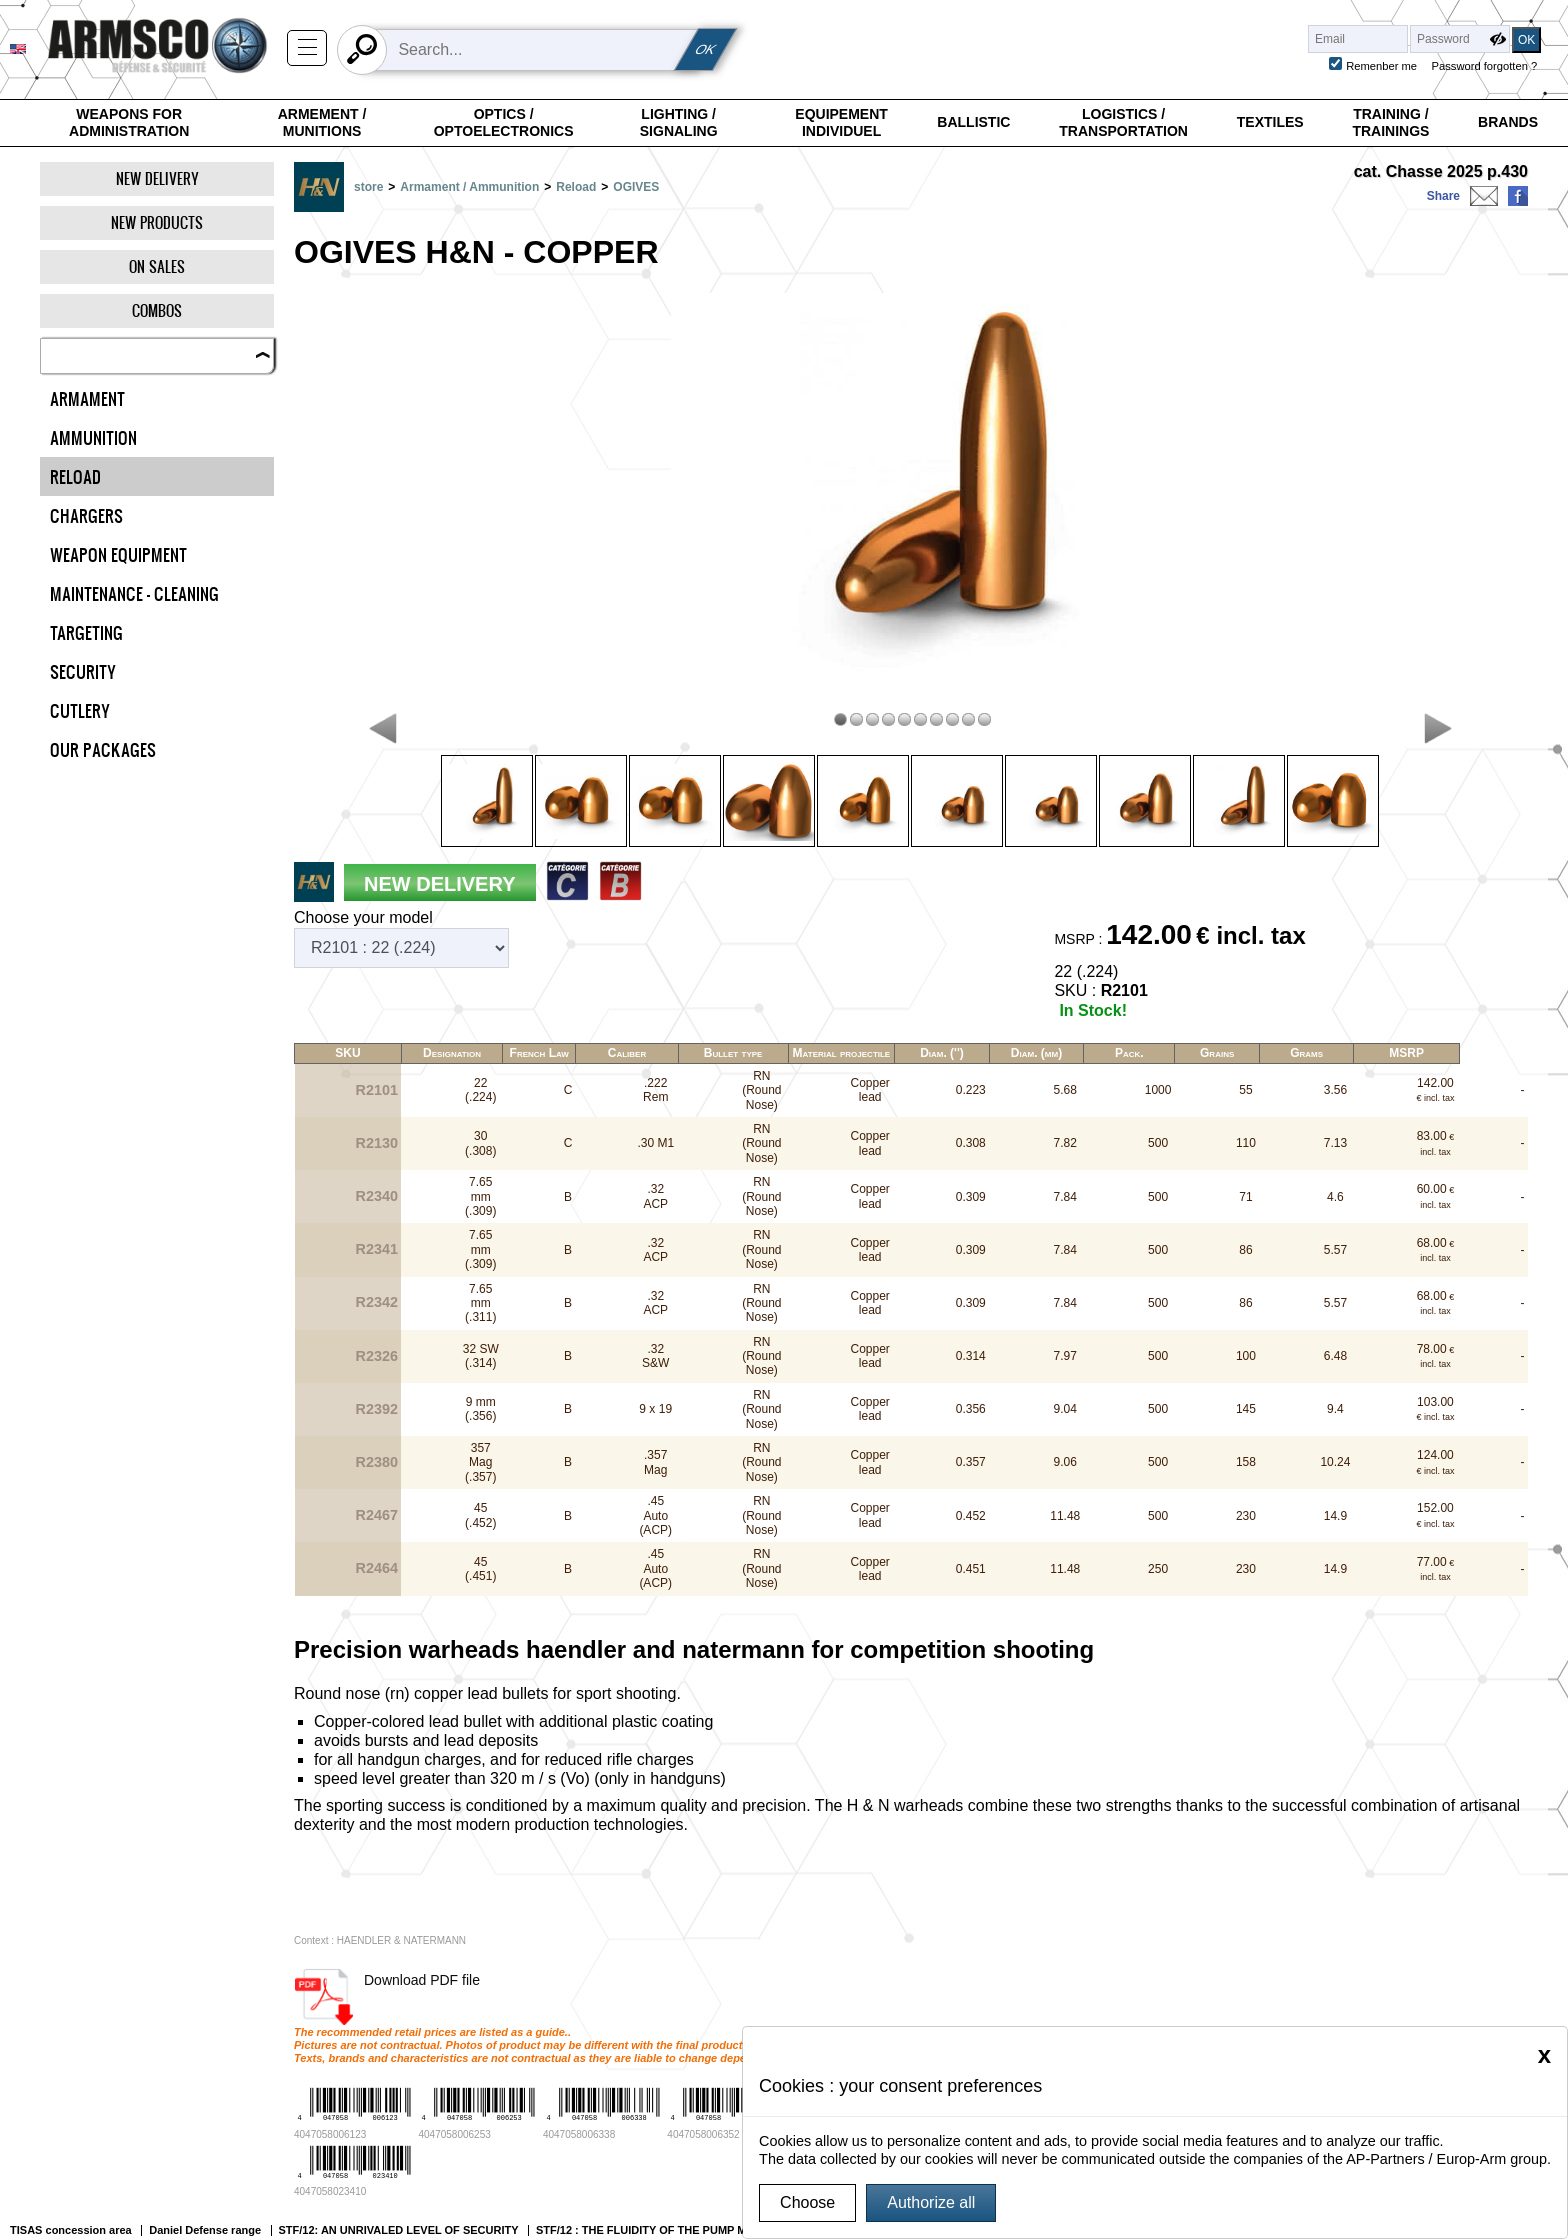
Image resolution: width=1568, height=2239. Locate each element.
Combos (157, 310)
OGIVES (636, 187)
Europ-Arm (583, 2118)
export (560, 1990)
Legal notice (241, 2117)
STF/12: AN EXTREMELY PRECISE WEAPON (938, 1971)
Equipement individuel (841, 123)
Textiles (1270, 122)
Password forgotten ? (1485, 66)
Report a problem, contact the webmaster (324, 2206)
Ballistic (973, 122)
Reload (576, 187)
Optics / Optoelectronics (504, 123)
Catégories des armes (729, 1990)
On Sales (157, 266)
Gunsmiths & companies (460, 1990)
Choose (807, 2202)
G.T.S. (225, 2099)
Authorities (350, 1990)
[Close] (1544, 2055)
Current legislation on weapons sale (308, 2136)
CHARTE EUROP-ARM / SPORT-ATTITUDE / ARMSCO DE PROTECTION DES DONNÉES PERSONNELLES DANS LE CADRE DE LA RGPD (1160, 1990)
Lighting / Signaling (679, 123)
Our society (624, 1990)
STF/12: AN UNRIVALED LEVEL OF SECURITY (399, 1971)
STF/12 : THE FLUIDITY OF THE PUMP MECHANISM (670, 1971)
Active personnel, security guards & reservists (182, 1990)
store (368, 187)
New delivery (157, 178)
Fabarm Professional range (1404, 1971)
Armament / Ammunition (469, 187)
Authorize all (931, 2202)
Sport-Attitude (591, 2136)
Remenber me (1381, 66)
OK (706, 49)
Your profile (1522, 1971)
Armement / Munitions (322, 123)
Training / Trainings (1390, 123)
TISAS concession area (71, 1971)
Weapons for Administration (129, 123)
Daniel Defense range (205, 1971)
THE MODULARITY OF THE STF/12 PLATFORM (1193, 1971)
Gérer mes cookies (260, 2154)
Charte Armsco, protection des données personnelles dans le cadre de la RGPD (319, 2180)
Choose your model (363, 917)
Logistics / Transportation (1123, 123)
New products (157, 222)
